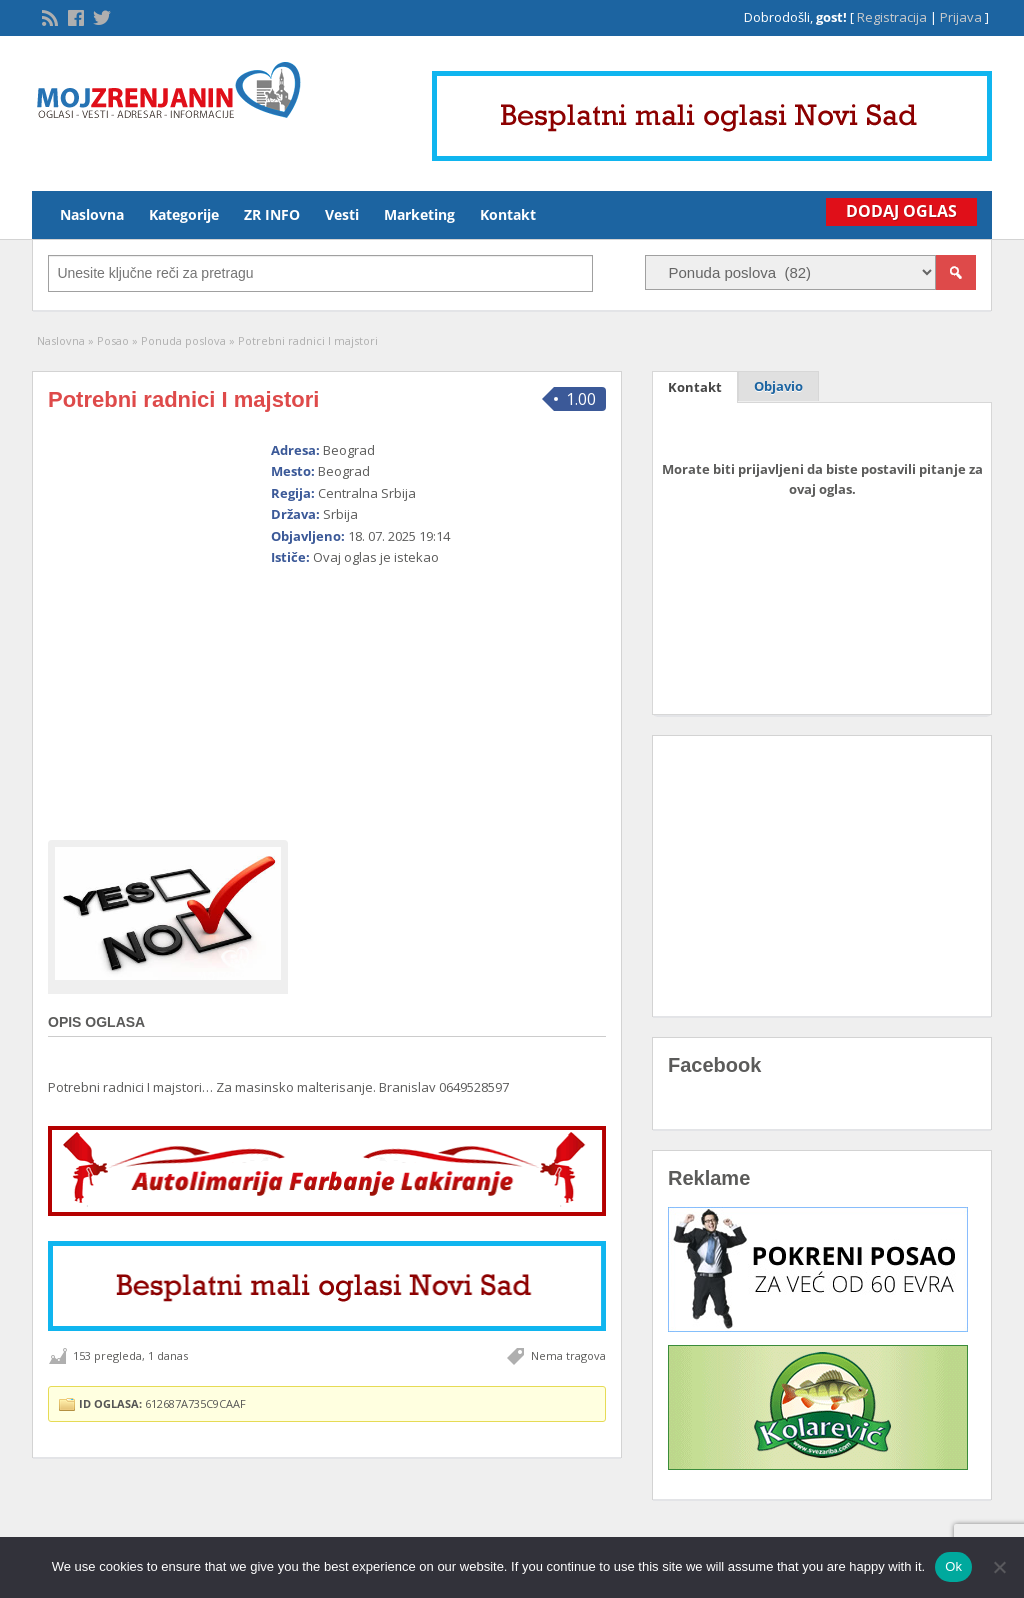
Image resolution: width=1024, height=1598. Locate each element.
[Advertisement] (416, 695)
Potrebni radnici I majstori (183, 399)
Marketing (419, 214)
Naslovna (92, 214)
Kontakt (508, 214)
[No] (999, 1567)
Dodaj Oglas (901, 211)
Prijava (961, 17)
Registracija (892, 17)
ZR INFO (272, 214)
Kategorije (184, 214)
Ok (953, 1566)
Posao (113, 340)
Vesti (342, 214)
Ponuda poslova (183, 340)
